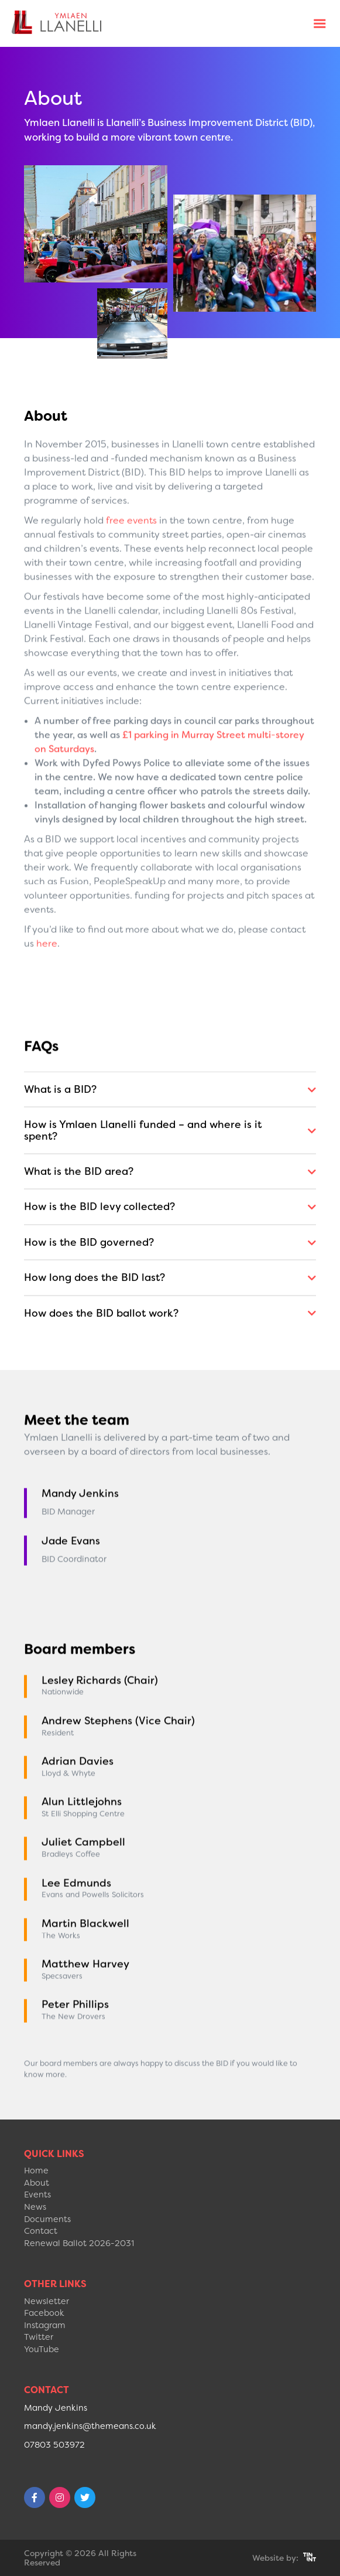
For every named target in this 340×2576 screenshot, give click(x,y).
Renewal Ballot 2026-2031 (79, 2243)
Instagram (45, 2325)
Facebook (44, 2313)
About (36, 2183)
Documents (47, 2219)
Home (36, 2170)
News (35, 2207)
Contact (40, 2231)
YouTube (41, 2349)
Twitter (38, 2337)
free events (131, 570)
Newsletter (46, 2301)
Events (37, 2194)
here (46, 993)
